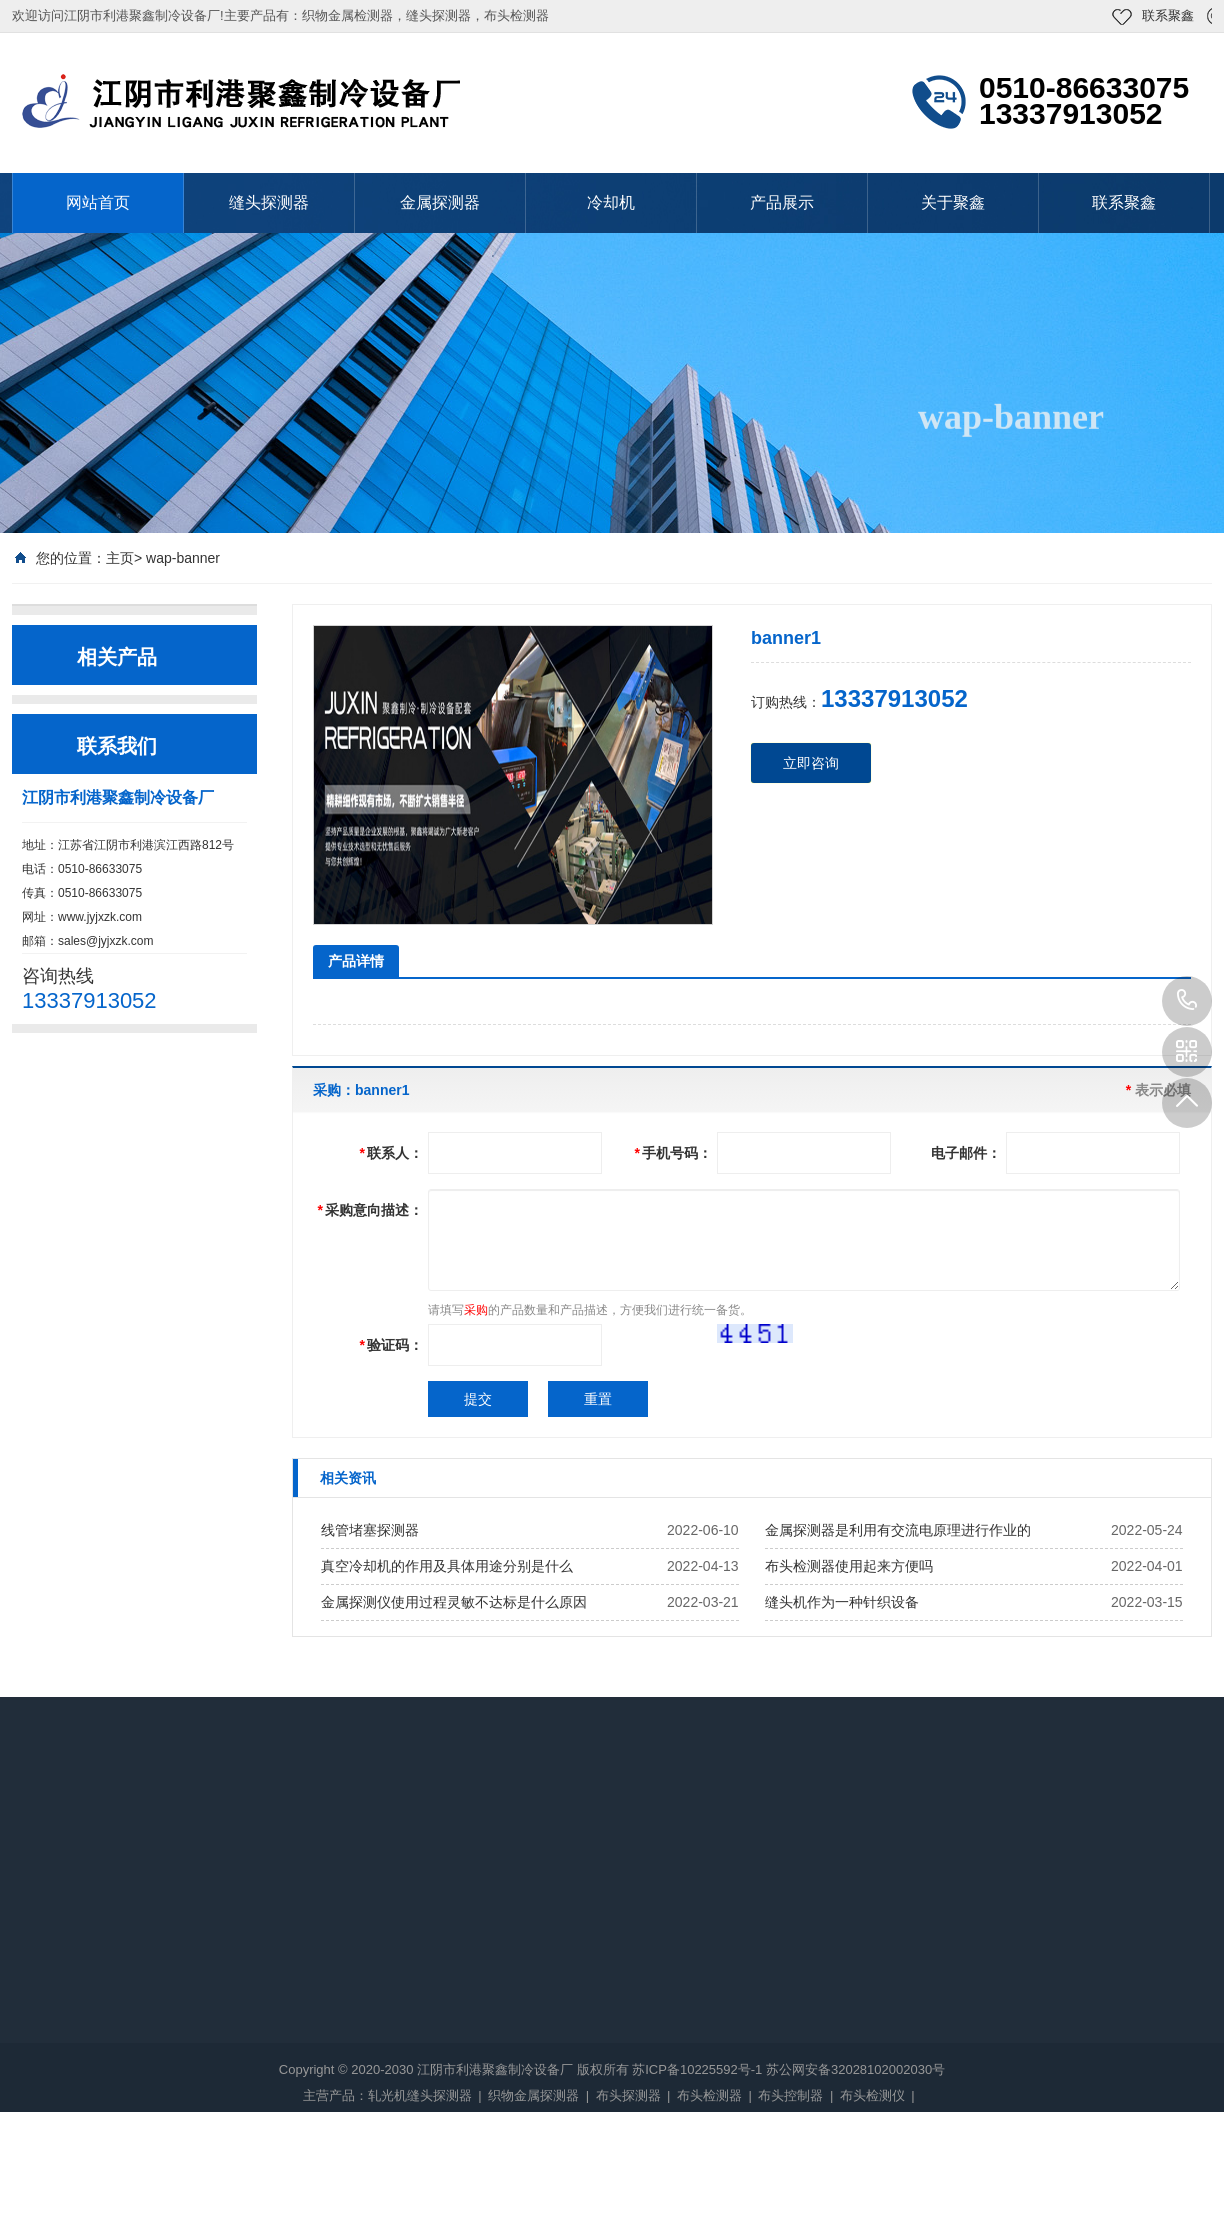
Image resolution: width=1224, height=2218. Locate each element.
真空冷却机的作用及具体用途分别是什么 (447, 1566)
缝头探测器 (269, 202)
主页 (120, 558)
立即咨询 (811, 763)
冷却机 (611, 202)
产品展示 (782, 202)
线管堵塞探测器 (370, 1530)
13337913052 (1187, 1001)
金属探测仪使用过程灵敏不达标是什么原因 (454, 1602)
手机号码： (673, 1153)
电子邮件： (966, 1153)
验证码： (391, 1345)
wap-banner (183, 558)
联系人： (391, 1153)
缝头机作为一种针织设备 (842, 1602)
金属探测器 (440, 202)
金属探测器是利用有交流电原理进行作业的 (898, 1530)
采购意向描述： (370, 1210)
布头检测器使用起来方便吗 (849, 1566)
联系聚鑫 (1168, 15)
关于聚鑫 (953, 202)
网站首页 (98, 202)
